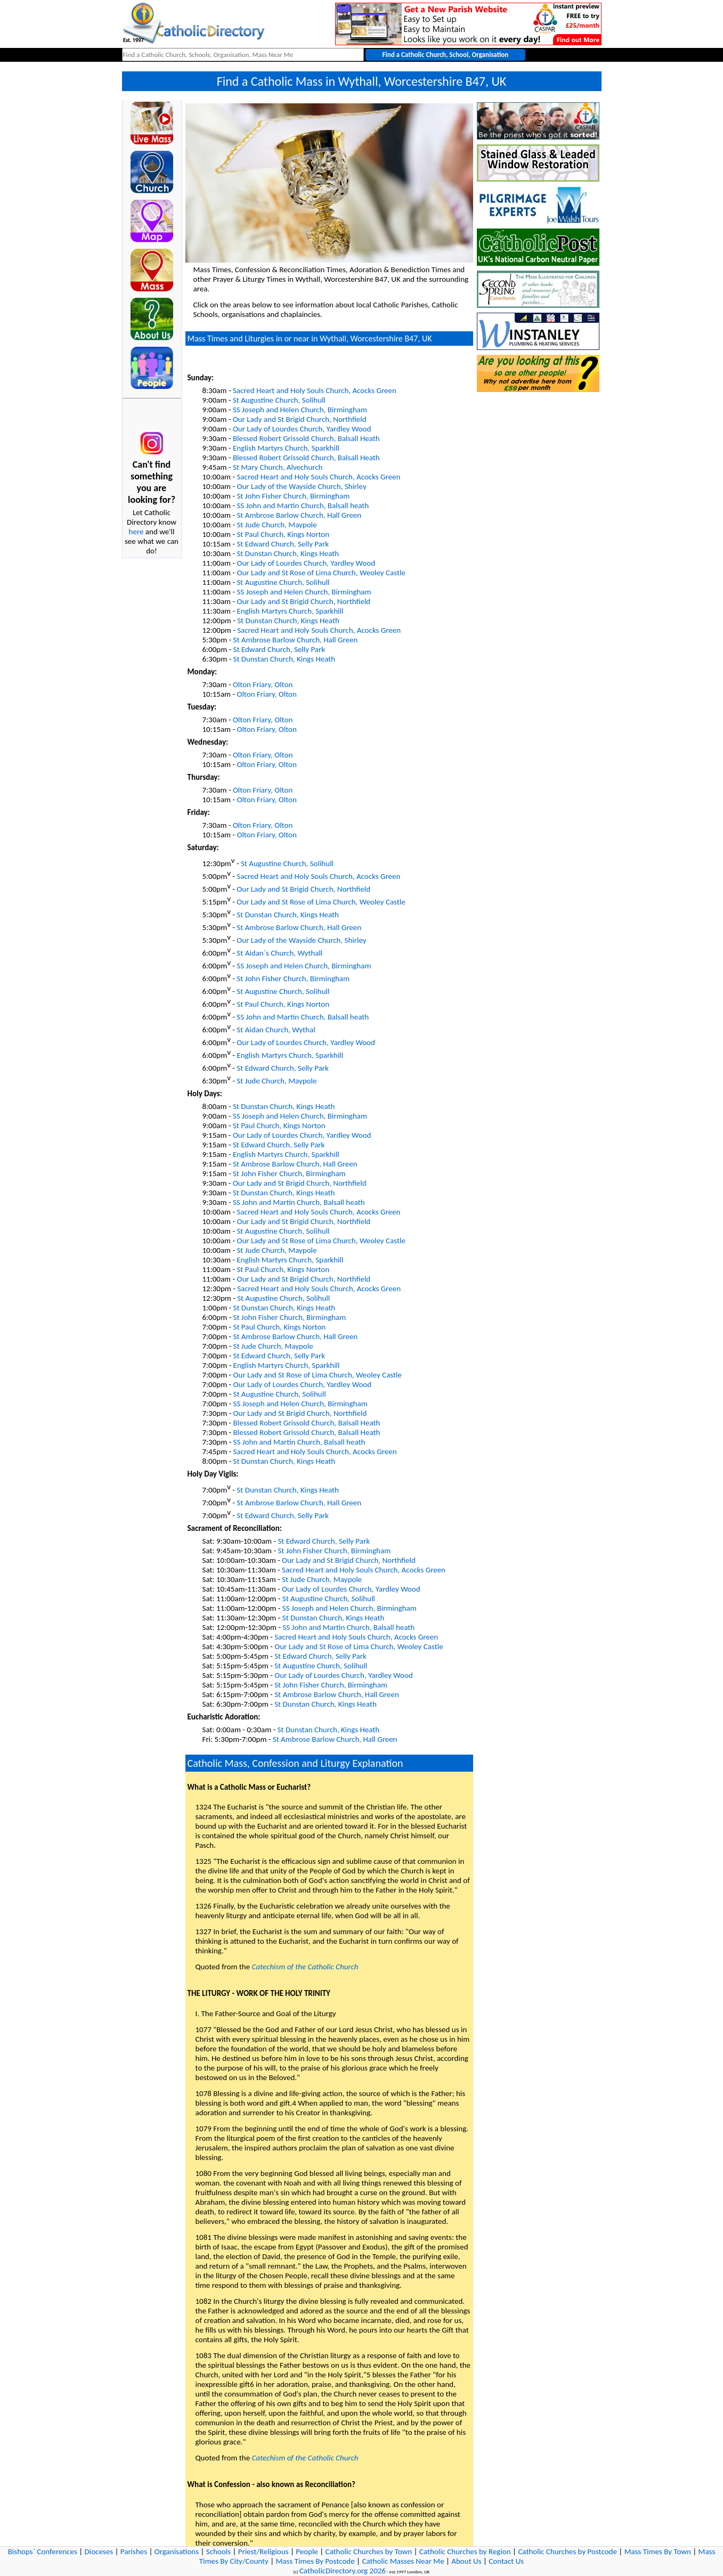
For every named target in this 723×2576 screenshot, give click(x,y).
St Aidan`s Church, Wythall (279, 953)
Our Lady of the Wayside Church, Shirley (301, 486)
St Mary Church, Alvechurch (277, 467)
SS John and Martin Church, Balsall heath (303, 505)
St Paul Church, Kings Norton (283, 534)
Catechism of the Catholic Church (305, 1966)
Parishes (133, 2551)
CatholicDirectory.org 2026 (342, 2570)
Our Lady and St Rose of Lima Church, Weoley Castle (321, 572)
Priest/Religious (263, 2551)
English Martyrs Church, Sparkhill (286, 448)
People (307, 2551)
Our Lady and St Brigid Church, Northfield (300, 419)
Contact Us (506, 2561)
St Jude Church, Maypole (276, 524)
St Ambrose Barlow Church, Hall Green (299, 515)
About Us (466, 2561)
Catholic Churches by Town (369, 2551)
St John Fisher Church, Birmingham (293, 496)
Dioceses (98, 2551)
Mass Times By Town (657, 2551)
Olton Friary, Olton (263, 684)
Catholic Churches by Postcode (567, 2551)
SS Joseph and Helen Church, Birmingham (300, 409)
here (136, 531)
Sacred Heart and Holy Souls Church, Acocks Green (314, 390)
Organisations (177, 2551)
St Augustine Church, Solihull (279, 400)
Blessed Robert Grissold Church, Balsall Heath (306, 438)
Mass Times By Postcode (315, 2561)
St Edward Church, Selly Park (283, 544)
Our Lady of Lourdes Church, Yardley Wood (302, 429)
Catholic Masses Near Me (403, 2561)
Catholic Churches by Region (465, 2551)
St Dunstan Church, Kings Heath (288, 553)
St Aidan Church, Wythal (276, 1029)
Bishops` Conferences (42, 2551)
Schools (218, 2551)
